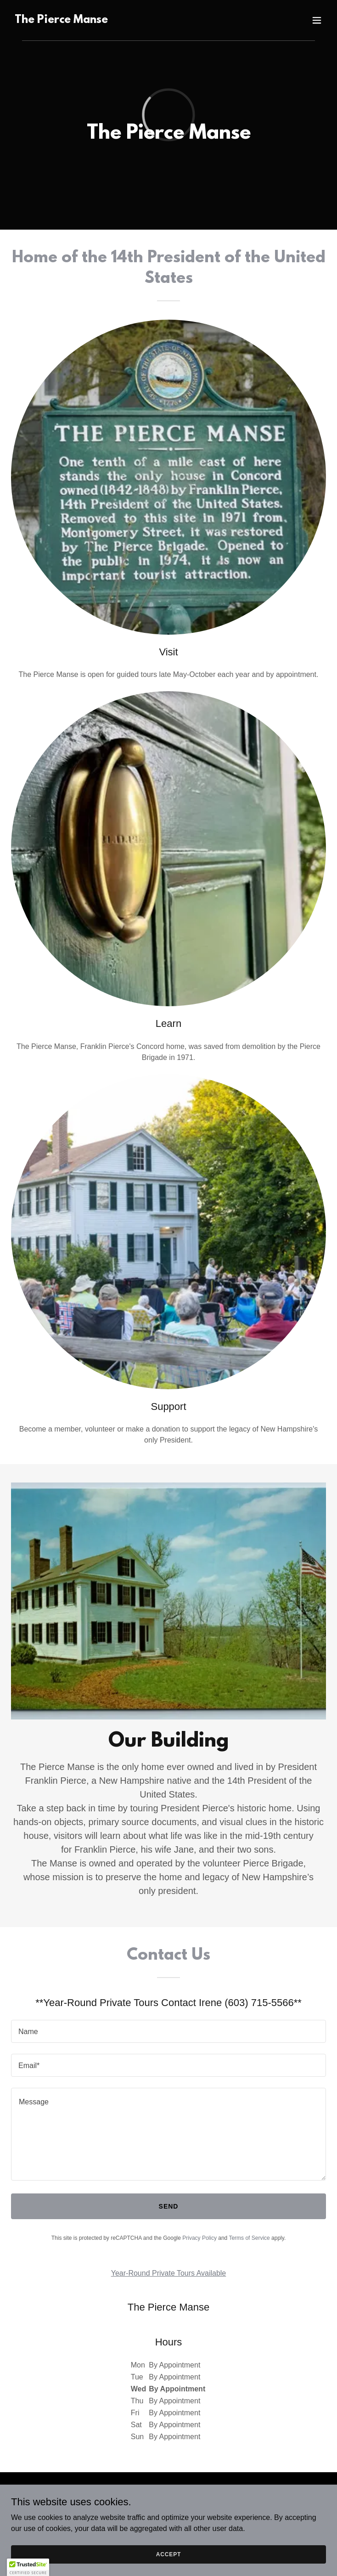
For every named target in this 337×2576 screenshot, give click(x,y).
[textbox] (168, 2031)
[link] (61, 20)
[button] (317, 20)
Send (169, 2206)
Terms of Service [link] (249, 2238)
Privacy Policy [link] (199, 2238)
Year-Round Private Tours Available (168, 2273)
